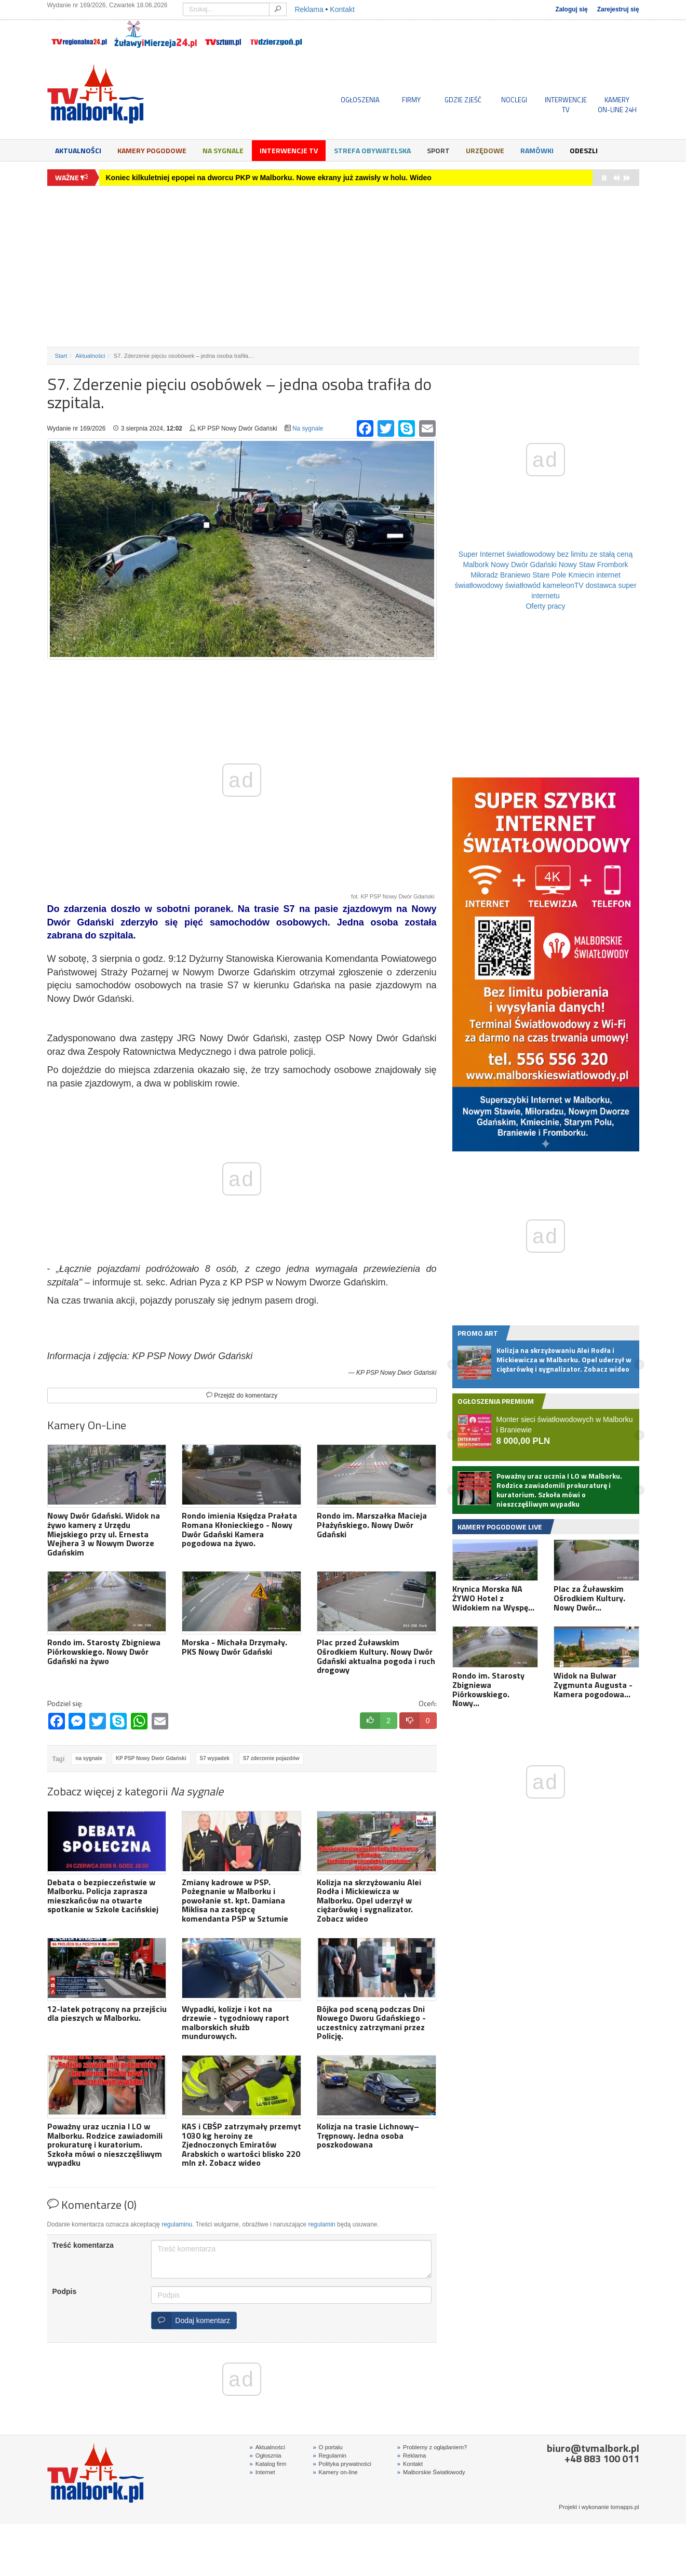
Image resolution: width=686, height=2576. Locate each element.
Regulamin (329, 2455)
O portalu (327, 2447)
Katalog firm (268, 2464)
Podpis (64, 2291)
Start (61, 356)
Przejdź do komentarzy (241, 1395)
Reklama (308, 9)
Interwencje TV (289, 150)
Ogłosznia (265, 2455)
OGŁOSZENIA (360, 100)
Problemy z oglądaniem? (432, 2447)
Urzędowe (485, 150)
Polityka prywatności (342, 2464)
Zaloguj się (571, 9)
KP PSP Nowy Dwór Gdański (151, 1758)
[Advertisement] (343, 266)
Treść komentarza (83, 2245)
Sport (438, 150)
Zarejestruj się (618, 9)
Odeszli (584, 150)
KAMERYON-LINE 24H (617, 104)
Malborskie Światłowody (431, 2472)
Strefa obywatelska (372, 150)
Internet (262, 2472)
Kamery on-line (335, 2472)
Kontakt (342, 9)
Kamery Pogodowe (151, 150)
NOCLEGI (514, 100)
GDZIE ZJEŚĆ (463, 100)
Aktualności (78, 150)
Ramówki (537, 150)
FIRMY (411, 100)
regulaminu (177, 2224)
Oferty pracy (545, 606)
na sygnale (88, 1758)
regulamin (321, 2224)
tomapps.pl (625, 2507)
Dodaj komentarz (191, 2320)
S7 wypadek (215, 1758)
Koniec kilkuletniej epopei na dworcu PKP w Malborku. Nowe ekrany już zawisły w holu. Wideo (269, 177)
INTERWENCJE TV (566, 104)
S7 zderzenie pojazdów (271, 1758)
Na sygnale (223, 150)
